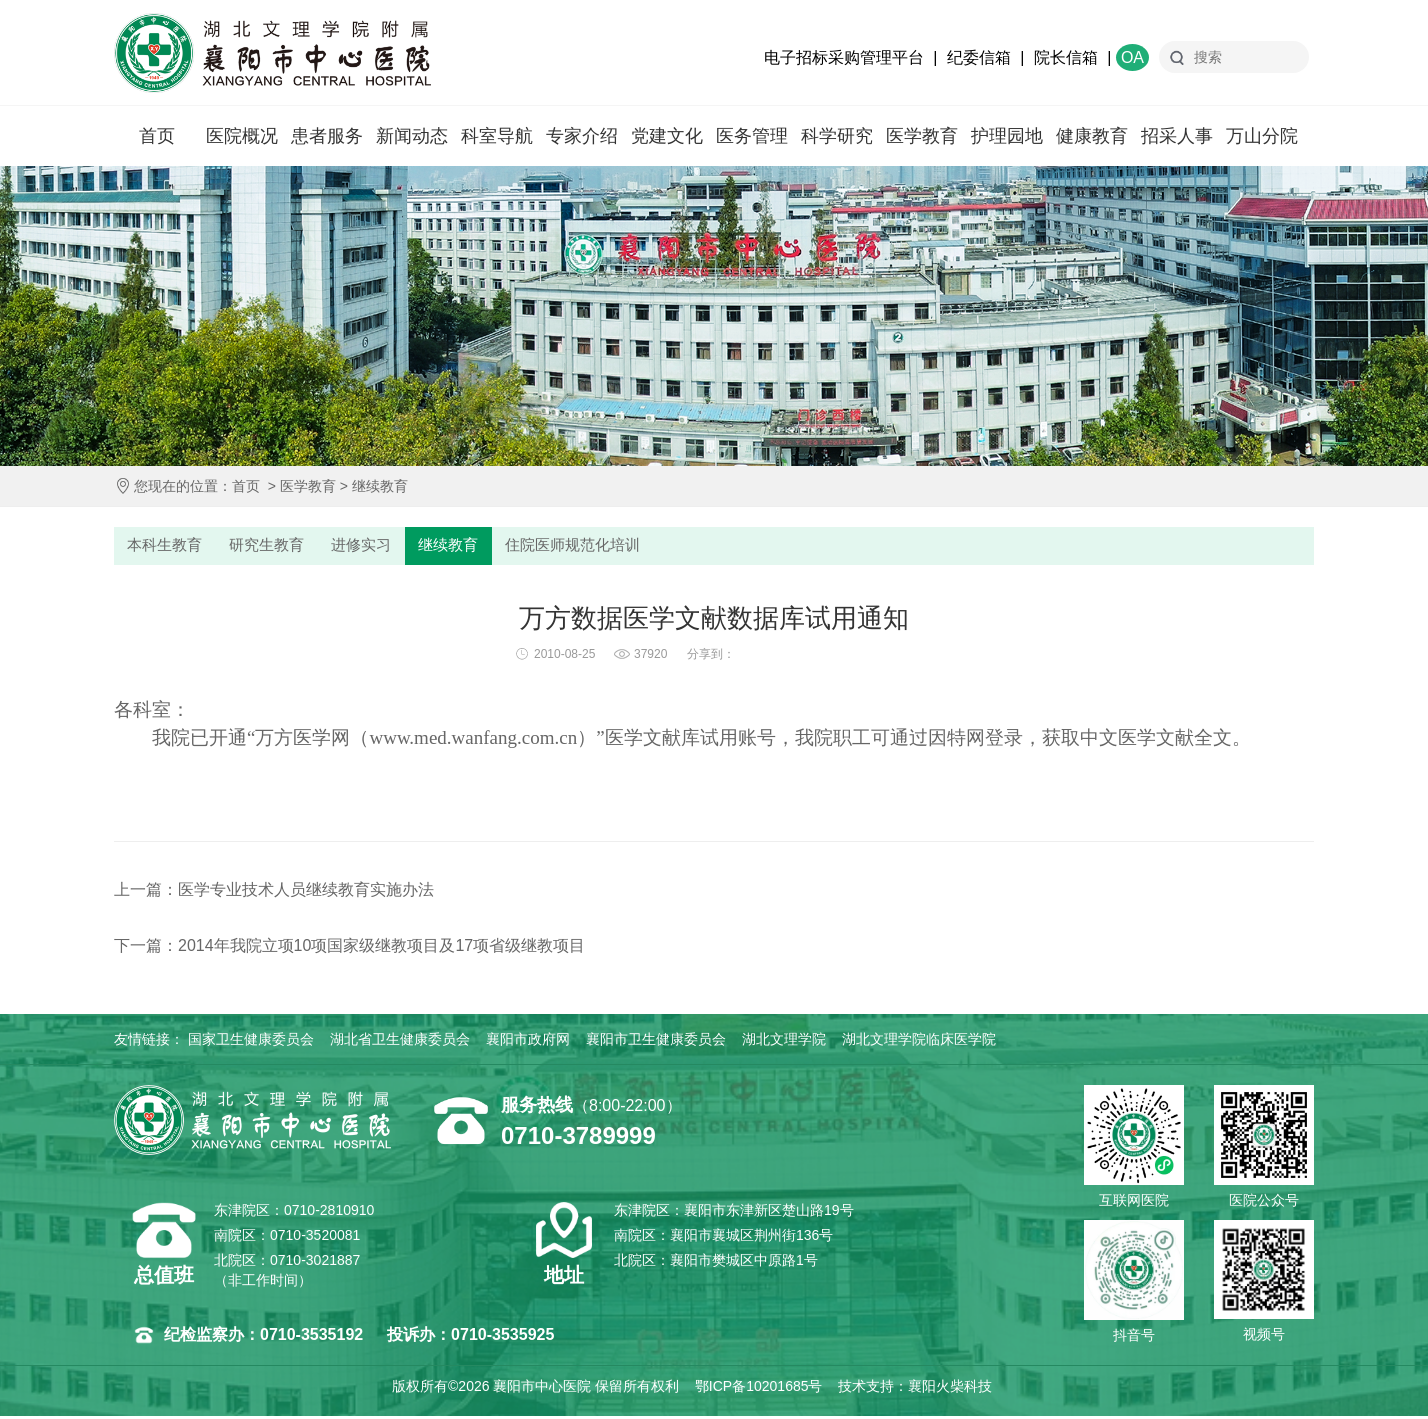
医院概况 (242, 136)
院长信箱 (1066, 57)
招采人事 (1177, 136)
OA (1132, 57)
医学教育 (922, 136)
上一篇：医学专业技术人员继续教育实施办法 (274, 892)
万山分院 (1262, 136)
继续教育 (380, 486)
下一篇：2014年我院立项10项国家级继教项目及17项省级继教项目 (349, 948)
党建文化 (667, 136)
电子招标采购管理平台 (844, 57)
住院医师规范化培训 (586, 546)
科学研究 (837, 136)
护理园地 (1007, 136)
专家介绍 (582, 136)
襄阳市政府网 (528, 1042)
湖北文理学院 (784, 1042)
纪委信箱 (979, 57)
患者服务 (327, 136)
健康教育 (1092, 136)
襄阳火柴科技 (950, 1389)
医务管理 (752, 136)
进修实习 (369, 546)
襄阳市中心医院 (272, 53)
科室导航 (497, 136)
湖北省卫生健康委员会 (400, 1042)
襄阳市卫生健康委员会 (656, 1042)
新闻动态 (412, 136)
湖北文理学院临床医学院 (919, 1042)
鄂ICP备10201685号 (759, 1389)
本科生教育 (166, 546)
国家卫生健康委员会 (251, 1042)
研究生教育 (271, 546)
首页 (157, 136)
